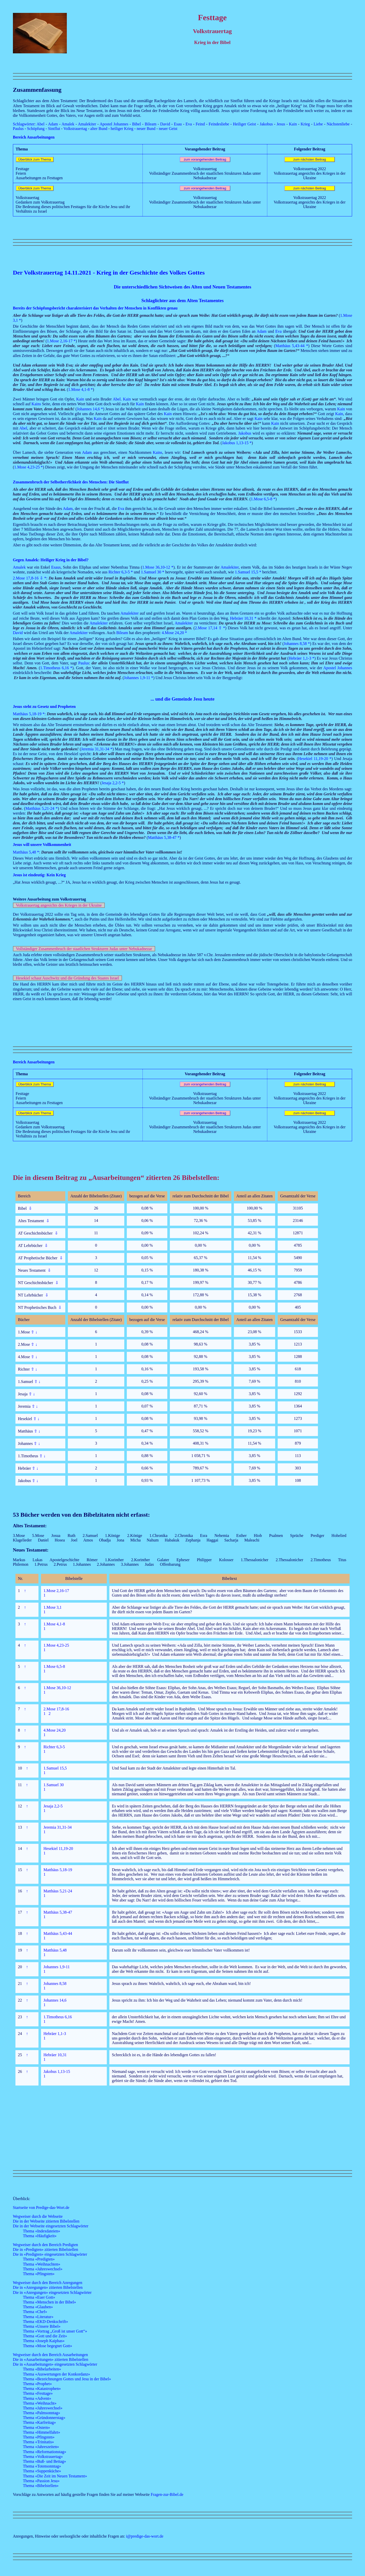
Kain (293, 124)
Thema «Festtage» (38, 2393)
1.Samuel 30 (151, 572)
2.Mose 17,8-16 (26, 578)
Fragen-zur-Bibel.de (167, 2494)
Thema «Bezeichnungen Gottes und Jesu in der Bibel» (67, 2379)
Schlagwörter (23, 124)
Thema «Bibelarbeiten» (42, 2369)
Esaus (55, 567)
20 (21, 1967)
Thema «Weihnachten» (41, 2264)
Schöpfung (36, 128)
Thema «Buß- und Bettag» (44, 2461)
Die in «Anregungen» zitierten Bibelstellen (48, 2287)
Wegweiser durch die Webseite (38, 2216)
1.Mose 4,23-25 (27, 467)
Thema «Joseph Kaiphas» (43, 2341)
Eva (189, 124)
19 (21, 1950)
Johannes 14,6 (88, 409)
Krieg (305, 124)
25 (21, 2055)
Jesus (281, 124)
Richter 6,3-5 (119, 572)
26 (21, 2071)
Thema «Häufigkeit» (39, 2236)
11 (21, 1785)
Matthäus (25, 1431)
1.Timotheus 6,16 (54, 668)
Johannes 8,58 (295, 643)
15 (21, 1870)
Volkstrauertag (75, 128)
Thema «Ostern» (36, 2427)
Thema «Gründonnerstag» (44, 2417)
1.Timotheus (28, 1456)
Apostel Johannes (114, 124)
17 (21, 1912)
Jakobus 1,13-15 (235, 443)
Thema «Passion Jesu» (41, 2481)
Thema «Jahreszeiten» (41, 2447)
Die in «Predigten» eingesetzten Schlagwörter (50, 2254)
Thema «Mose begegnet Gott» (47, 2346)
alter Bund (98, 128)
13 (21, 1827)
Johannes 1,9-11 (137, 678)
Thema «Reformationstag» (44, 2452)
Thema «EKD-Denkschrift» (45, 2321)
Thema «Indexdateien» (41, 2231)
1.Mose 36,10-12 (156, 567)
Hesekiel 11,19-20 (313, 758)
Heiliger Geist (244, 124)
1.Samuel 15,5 (246, 572)
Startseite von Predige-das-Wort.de (41, 2207)
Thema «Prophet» (37, 2384)
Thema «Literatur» (38, 2317)
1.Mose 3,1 (53, 1607)
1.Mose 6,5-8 (261, 499)
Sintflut (54, 128)
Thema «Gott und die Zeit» (45, 2336)
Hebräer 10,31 (241, 618)
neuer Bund (146, 128)
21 (21, 1983)
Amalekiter (87, 124)
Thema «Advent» (37, 2398)
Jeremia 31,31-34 (95, 749)
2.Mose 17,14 (206, 628)
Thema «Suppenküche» (42, 2471)
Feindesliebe (219, 124)
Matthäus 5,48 (24, 852)
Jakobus (266, 124)
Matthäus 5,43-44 (290, 346)
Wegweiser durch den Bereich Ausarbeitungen (50, 2355)
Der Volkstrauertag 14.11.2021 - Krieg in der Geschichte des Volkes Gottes (109, 272)
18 (21, 1933)
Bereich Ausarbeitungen (34, 137)
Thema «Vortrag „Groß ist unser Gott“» (55, 2331)
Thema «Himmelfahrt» (41, 2432)
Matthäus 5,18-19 (27, 714)
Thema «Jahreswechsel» (42, 2269)
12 (21, 1806)
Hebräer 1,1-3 (300, 658)
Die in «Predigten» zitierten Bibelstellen (45, 2249)
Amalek (68, 124)
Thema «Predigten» (39, 2259)
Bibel (136, 124)
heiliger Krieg (122, 128)
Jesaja (23, 1394)
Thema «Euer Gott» (39, 2297)
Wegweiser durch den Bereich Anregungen (47, 2282)
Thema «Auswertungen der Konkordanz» (56, 2374)
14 (21, 1848)
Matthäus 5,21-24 (39, 808)
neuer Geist (168, 128)
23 (21, 2017)
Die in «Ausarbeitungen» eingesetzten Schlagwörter (55, 2364)
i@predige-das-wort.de (145, 2536)
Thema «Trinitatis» (38, 2442)
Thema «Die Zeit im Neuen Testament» (55, 2476)
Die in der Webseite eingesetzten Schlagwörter (50, 2226)
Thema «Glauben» (38, 2307)
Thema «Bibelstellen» (40, 2485)
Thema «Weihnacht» (39, 2403)
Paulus (18, 128)
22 (21, 2000)
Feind (200, 124)
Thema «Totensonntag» (42, 2466)
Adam (53, 124)
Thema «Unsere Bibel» (41, 2326)
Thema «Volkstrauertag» (43, 2456)
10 (21, 1768)
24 (21, 2033)
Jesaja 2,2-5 (111, 783)
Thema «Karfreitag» (39, 2422)
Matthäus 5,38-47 (162, 837)
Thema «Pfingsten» (38, 2274)
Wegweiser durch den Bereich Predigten (45, 2245)
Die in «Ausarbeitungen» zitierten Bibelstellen (50, 2359)
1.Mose (24, 1332)
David (165, 124)
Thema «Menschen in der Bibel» (49, 2302)
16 (21, 1891)
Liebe (318, 124)
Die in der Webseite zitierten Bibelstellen (46, 2221)
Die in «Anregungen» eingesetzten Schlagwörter (52, 2292)
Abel (40, 124)
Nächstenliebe (338, 124)
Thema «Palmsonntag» (41, 2413)
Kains (36, 404)
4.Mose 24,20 (173, 633)
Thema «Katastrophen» (42, 2388)
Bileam (150, 124)
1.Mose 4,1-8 (79, 389)
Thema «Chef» (35, 2312)
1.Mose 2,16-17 (59, 341)
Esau (178, 124)
